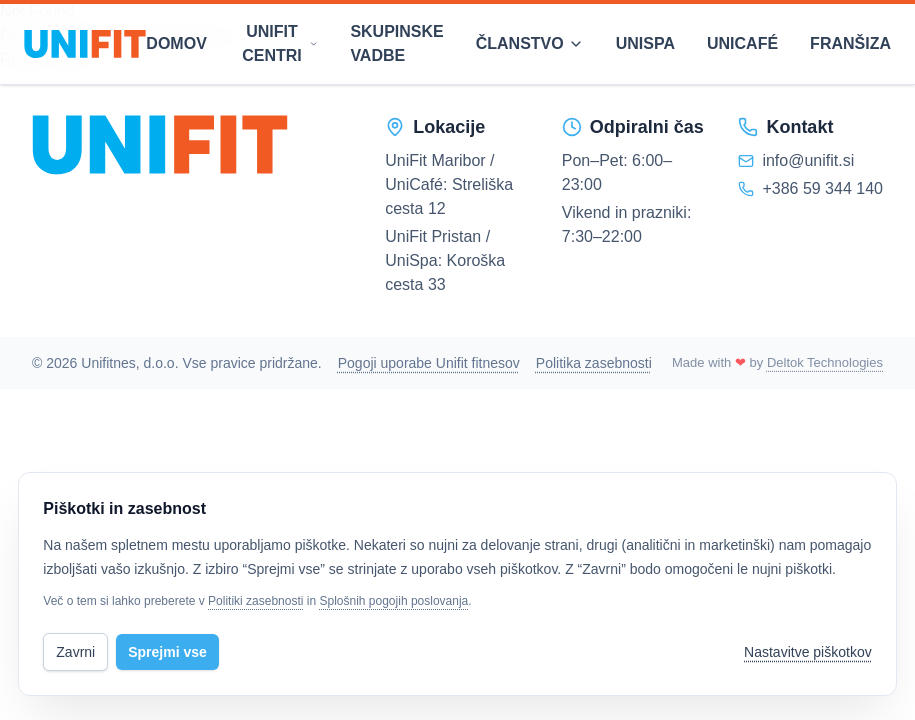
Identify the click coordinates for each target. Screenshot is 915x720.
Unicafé (742, 43)
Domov (176, 43)
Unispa (645, 43)
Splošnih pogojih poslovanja (393, 601)
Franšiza (850, 43)
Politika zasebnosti (594, 363)
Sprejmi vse (167, 652)
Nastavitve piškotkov (808, 652)
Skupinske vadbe (396, 43)
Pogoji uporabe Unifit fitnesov (429, 363)
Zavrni (75, 652)
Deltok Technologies (825, 362)
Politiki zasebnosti (255, 601)
